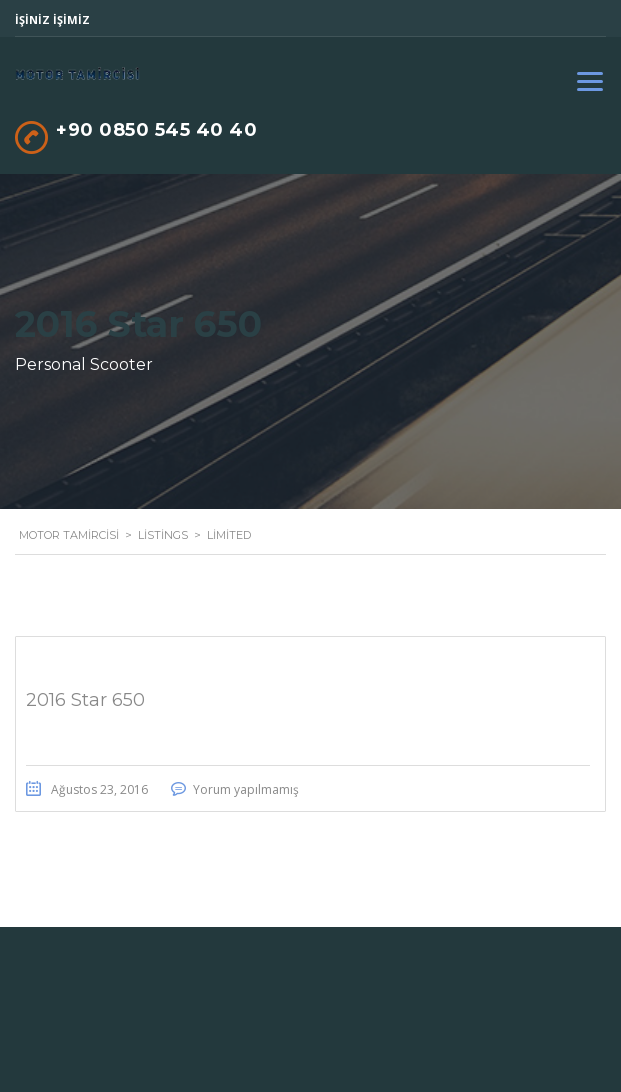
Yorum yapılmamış (246, 789)
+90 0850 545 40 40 (156, 130)
